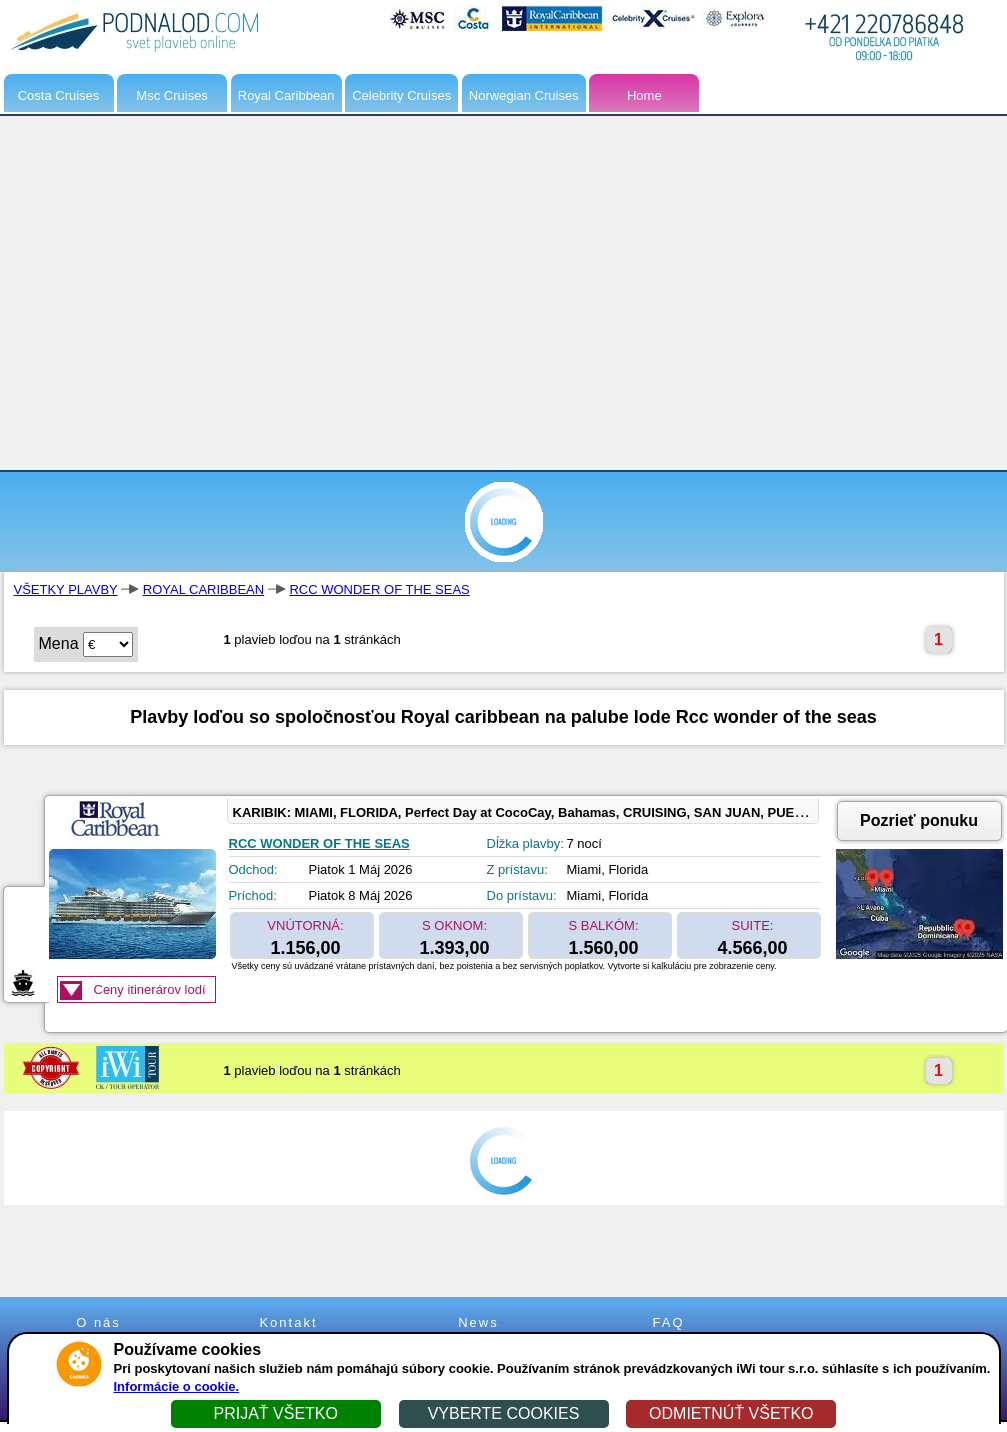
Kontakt (288, 1322)
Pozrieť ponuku (919, 820)
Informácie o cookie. (177, 1386)
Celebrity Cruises (401, 95)
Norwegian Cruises (524, 95)
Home (644, 95)
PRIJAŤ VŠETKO (275, 1413)
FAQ (668, 1322)
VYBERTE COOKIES (504, 1413)
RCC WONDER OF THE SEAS (379, 589)
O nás (98, 1322)
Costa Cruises (59, 95)
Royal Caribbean (286, 95)
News (478, 1322)
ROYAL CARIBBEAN (203, 589)
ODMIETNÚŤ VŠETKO (731, 1413)
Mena (59, 643)
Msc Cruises (172, 95)
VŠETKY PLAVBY (66, 589)
